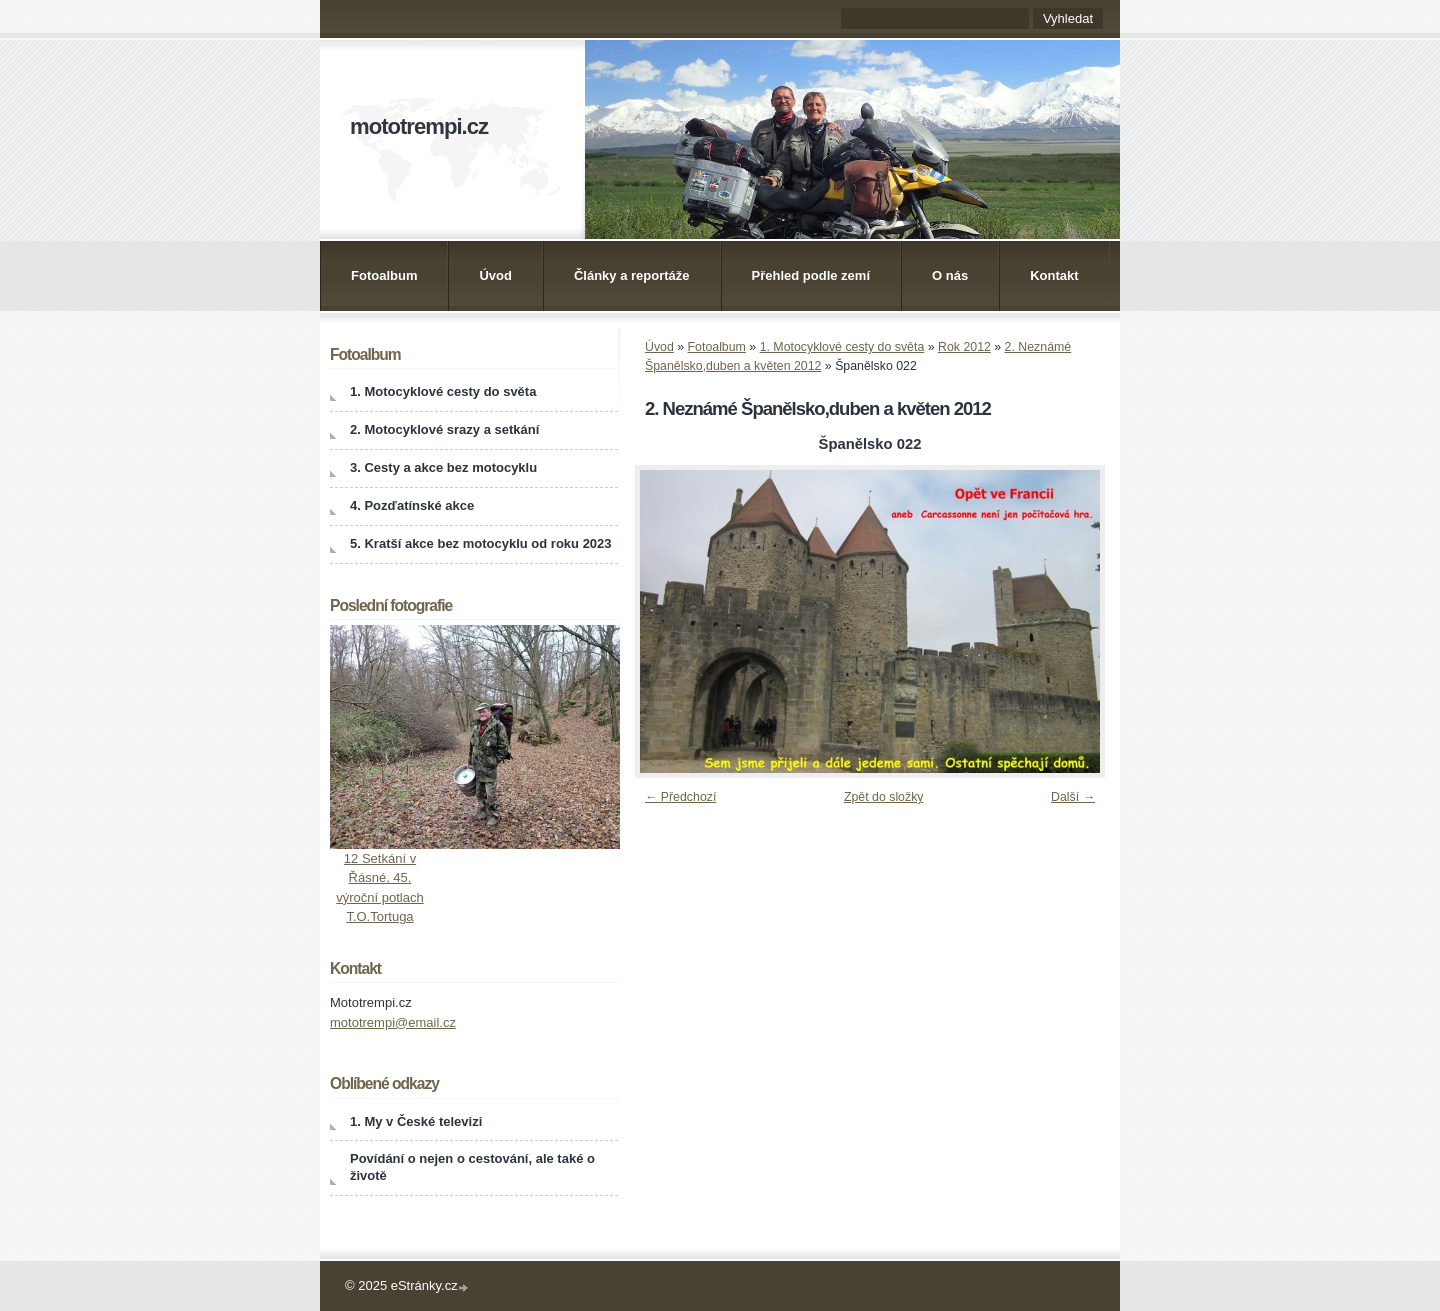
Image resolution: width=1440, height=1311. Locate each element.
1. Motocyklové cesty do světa (842, 347)
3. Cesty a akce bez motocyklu (443, 467)
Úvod (495, 275)
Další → (1073, 797)
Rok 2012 (964, 347)
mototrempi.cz (419, 126)
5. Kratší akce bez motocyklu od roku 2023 (481, 543)
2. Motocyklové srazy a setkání (444, 429)
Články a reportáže (632, 275)
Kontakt (1054, 275)
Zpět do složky (884, 797)
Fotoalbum (384, 275)
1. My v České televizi (416, 1121)
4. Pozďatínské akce (412, 505)
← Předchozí (680, 797)
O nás (950, 275)
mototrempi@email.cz (393, 1022)
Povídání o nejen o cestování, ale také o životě (472, 1167)
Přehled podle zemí (811, 275)
